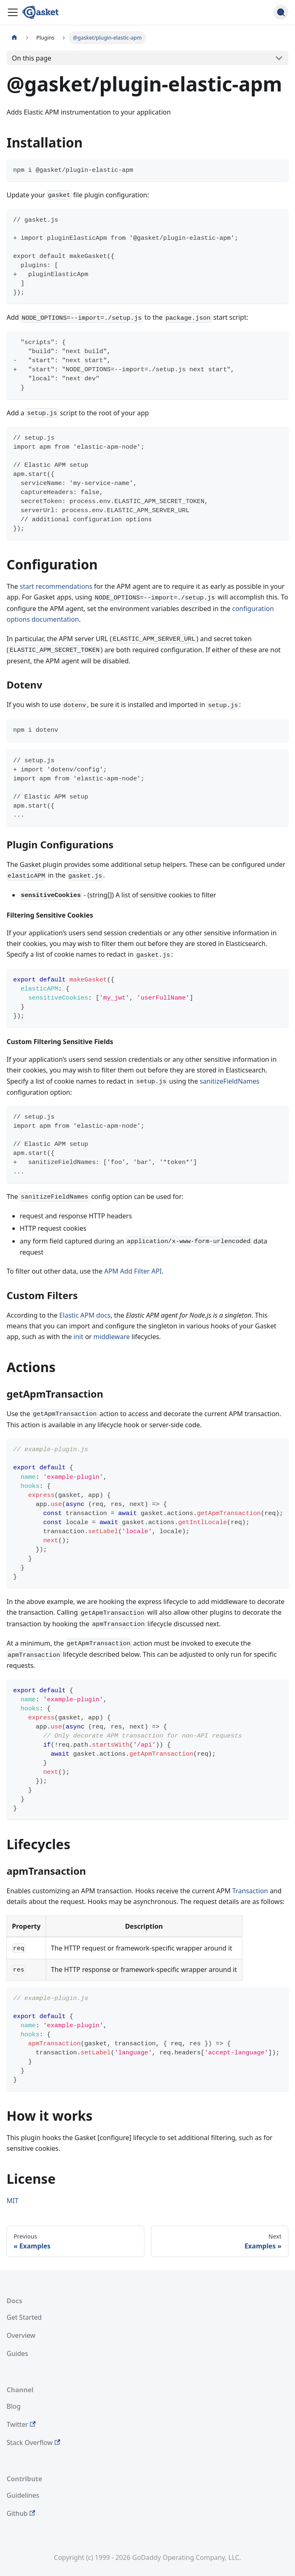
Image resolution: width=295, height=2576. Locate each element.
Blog (14, 2406)
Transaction (250, 1890)
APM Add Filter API (133, 1271)
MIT (13, 2200)
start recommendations (56, 586)
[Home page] (14, 37)
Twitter (21, 2424)
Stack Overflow (33, 2442)
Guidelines (23, 2495)
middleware (111, 1336)
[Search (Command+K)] (281, 12)
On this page (31, 58)
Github (21, 2513)
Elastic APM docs (85, 1315)
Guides (17, 2353)
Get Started (24, 2317)
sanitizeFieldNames (229, 1081)
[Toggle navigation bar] (13, 12)
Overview (21, 2335)
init (79, 1336)
